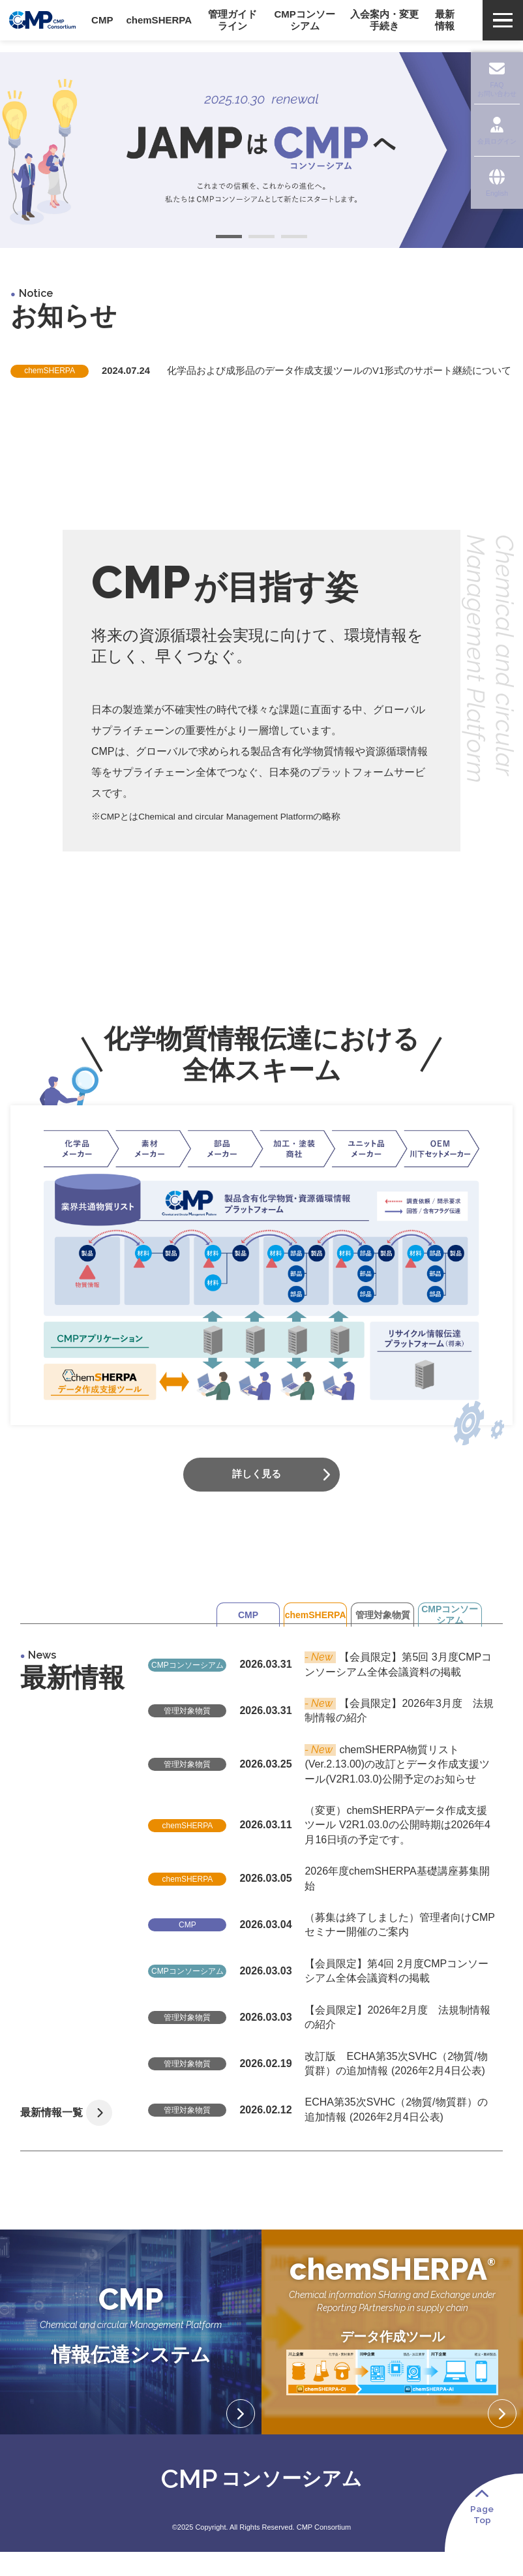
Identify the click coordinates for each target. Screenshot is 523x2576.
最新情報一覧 (56, 2128)
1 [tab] (229, 238)
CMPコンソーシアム (444, 1666)
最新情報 (446, 25)
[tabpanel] (261, 150)
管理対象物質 (348, 1666)
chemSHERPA (251, 1666)
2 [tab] (261, 238)
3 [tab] (294, 238)
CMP (155, 1666)
